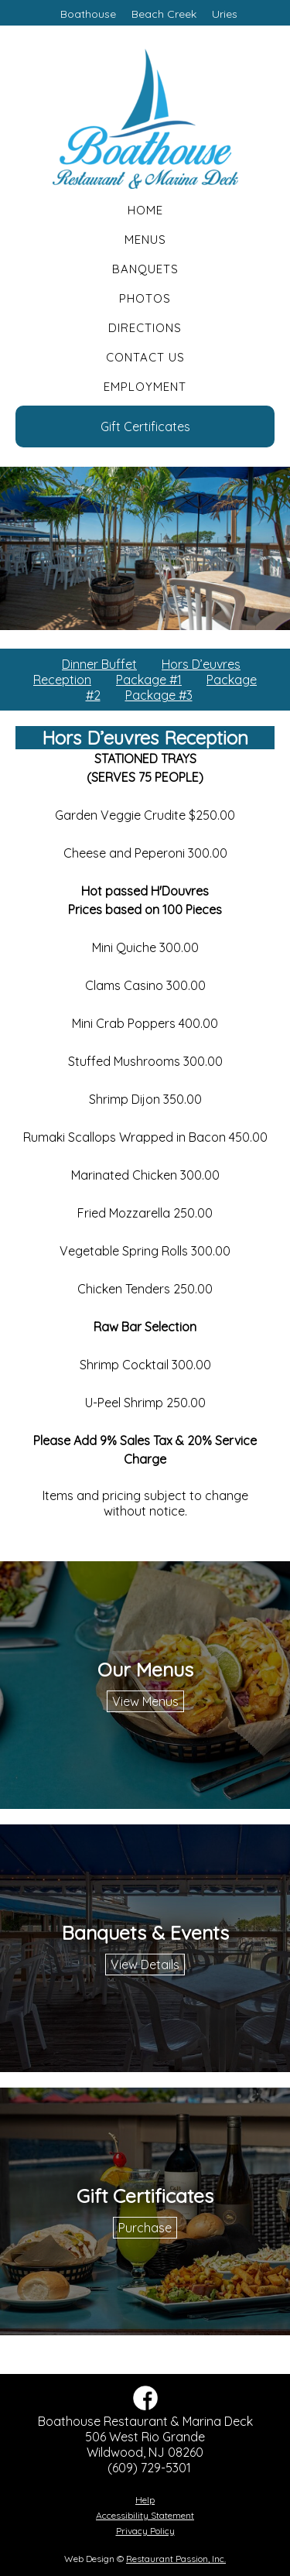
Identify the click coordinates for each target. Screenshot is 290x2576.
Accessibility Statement (145, 2515)
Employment (145, 386)
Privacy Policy (145, 2531)
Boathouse (88, 14)
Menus (145, 239)
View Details (145, 1964)
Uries (224, 14)
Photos (145, 298)
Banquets (145, 269)
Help (145, 2500)
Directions (145, 327)
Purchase (145, 2227)
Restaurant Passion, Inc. (176, 2558)
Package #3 (159, 695)
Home (145, 210)
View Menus (145, 1701)
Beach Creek (163, 14)
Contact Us (145, 357)
